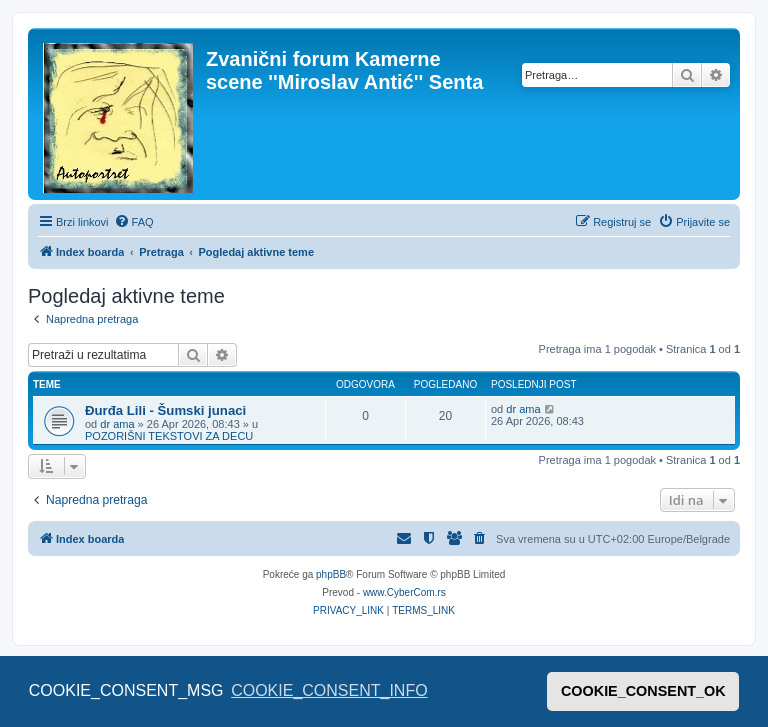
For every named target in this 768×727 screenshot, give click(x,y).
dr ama (117, 424)
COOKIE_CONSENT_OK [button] (643, 691)
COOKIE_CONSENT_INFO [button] (329, 690)
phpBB (331, 574)
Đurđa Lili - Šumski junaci (165, 410)
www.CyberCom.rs (404, 592)
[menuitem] (134, 222)
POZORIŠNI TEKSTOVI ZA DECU (169, 436)
